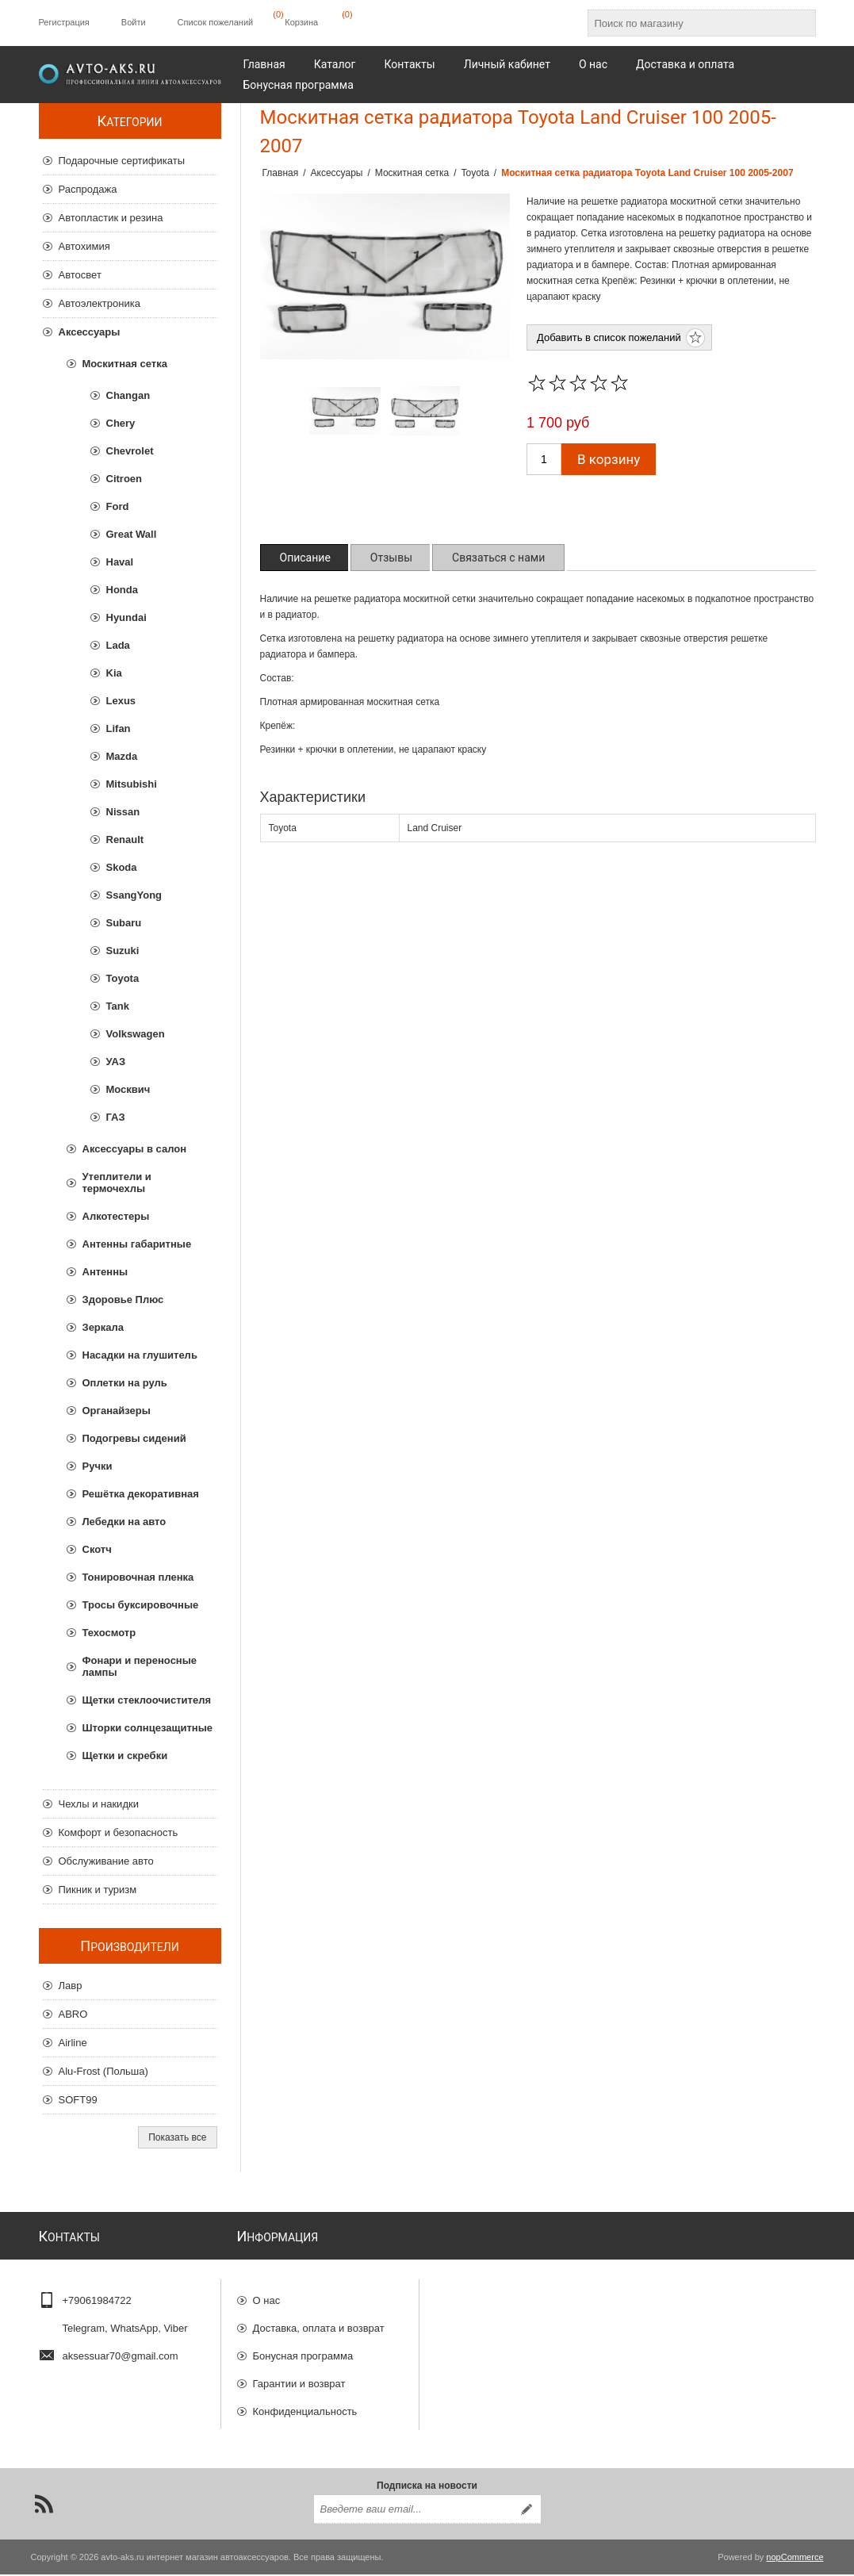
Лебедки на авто (124, 1522)
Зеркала (103, 1327)
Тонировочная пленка (138, 1577)
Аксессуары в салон (134, 1149)
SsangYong (134, 895)
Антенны (105, 1272)
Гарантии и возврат (299, 2376)
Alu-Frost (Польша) (103, 2071)
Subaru (124, 923)
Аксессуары (90, 332)
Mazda (122, 756)
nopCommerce (794, 2558)
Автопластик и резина (111, 218)
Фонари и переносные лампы (139, 1666)
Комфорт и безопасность (118, 1832)
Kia (114, 673)
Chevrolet (130, 451)
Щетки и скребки (125, 1755)
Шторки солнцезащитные (147, 1728)
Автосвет (80, 275)
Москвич (128, 1089)
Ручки (97, 1466)
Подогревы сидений (134, 1438)
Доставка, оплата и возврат (319, 2321)
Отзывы (272, 2432)
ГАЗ (115, 1117)
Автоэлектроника (99, 303)
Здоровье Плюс (123, 1299)
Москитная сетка (124, 364)
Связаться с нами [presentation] (498, 557)
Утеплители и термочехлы (116, 1182)
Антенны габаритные (137, 1244)
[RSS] (43, 2505)
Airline (73, 2043)
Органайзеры (116, 1410)
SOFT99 (78, 2100)
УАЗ (116, 1062)
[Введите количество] (544, 459)
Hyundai (126, 617)
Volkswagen (135, 1034)
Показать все (177, 2137)
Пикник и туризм (98, 1890)
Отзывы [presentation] (391, 557)
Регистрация (64, 22)
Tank (117, 1006)
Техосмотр (109, 1633)
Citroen (124, 479)
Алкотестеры (116, 1216)
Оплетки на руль (124, 1383)
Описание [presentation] (305, 557)
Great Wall (131, 534)
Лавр (70, 1985)
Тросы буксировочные (140, 1605)
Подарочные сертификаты (122, 161)
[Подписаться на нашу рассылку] (413, 2511)
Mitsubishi (131, 784)
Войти (133, 22)
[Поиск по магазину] (687, 23)
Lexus (121, 701)
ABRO (73, 2014)
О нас (267, 2293)
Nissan (123, 812)
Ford (117, 506)
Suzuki (123, 950)
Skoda (121, 867)
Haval (120, 562)
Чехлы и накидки (99, 1804)
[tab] (305, 557)
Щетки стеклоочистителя (147, 1700)
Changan (128, 395)
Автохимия (84, 246)
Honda (122, 590)
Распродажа (88, 189)
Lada (118, 645)
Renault (125, 839)
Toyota (123, 978)
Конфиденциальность (305, 2404)
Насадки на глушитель (139, 1355)
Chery (121, 423)
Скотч (97, 1549)
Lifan (118, 728)
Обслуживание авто (106, 1861)
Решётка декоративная (140, 1494)
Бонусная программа (303, 2349)
